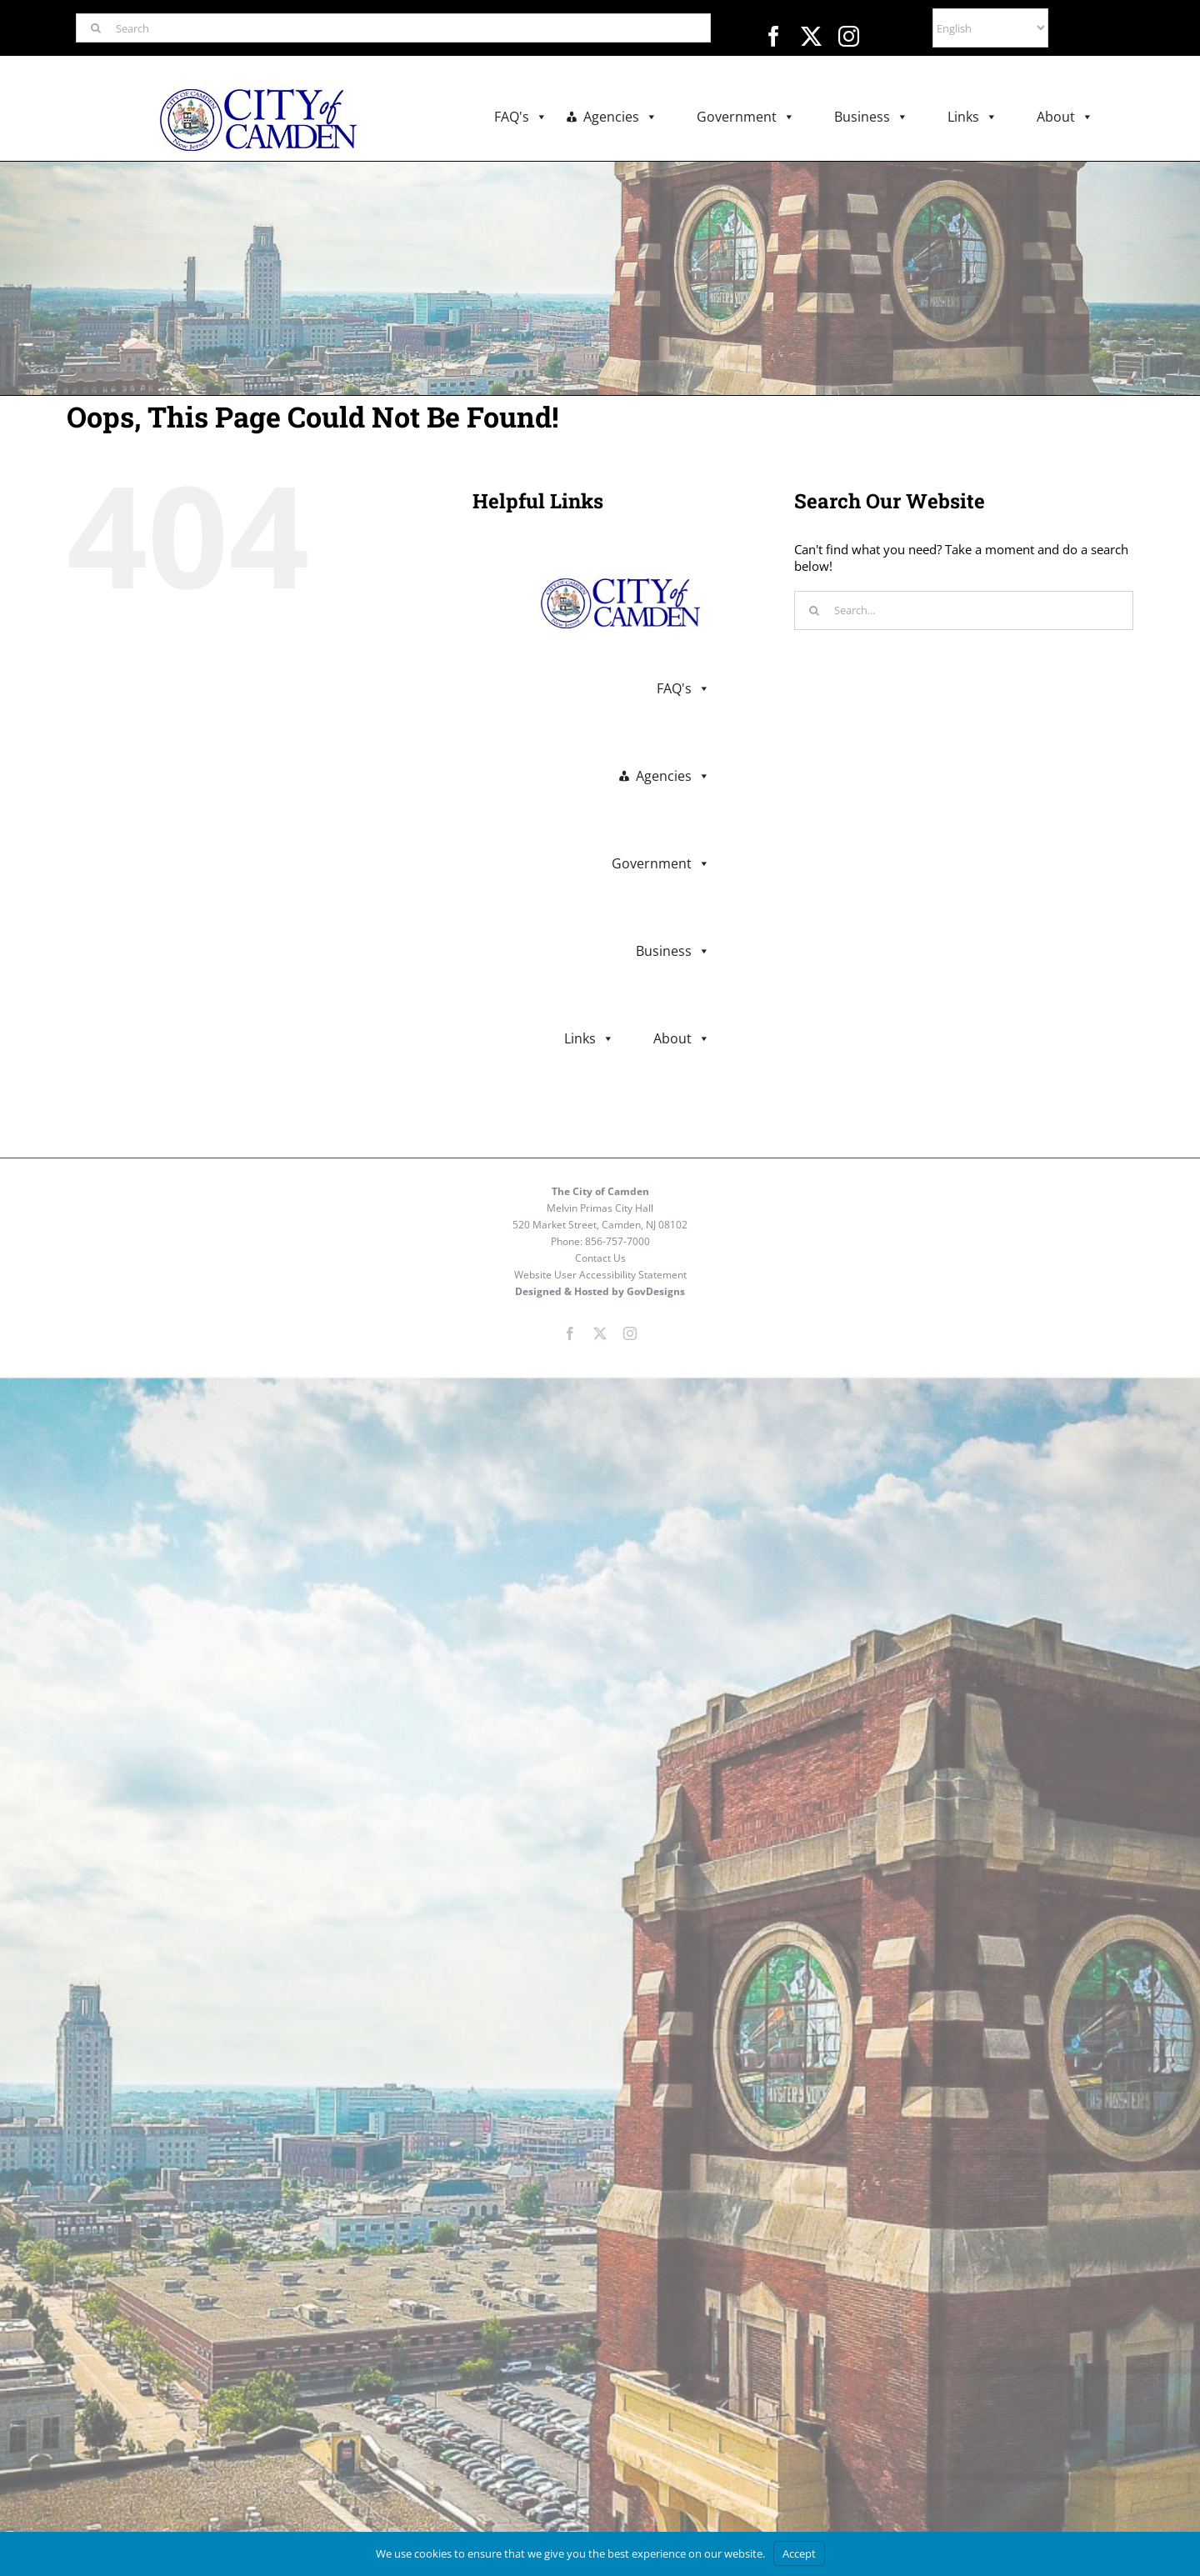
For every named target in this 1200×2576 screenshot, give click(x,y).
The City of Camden (600, 1191)
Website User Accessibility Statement (600, 1275)
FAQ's (521, 117)
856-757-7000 (617, 1241)
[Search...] (963, 610)
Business (871, 117)
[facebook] (773, 36)
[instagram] (848, 36)
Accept (799, 2553)
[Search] (393, 28)
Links (973, 117)
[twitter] (811, 36)
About (1065, 117)
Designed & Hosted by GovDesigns (600, 1291)
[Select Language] (990, 28)
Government (746, 117)
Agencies (620, 117)
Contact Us (600, 1258)
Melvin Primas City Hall (600, 1208)
